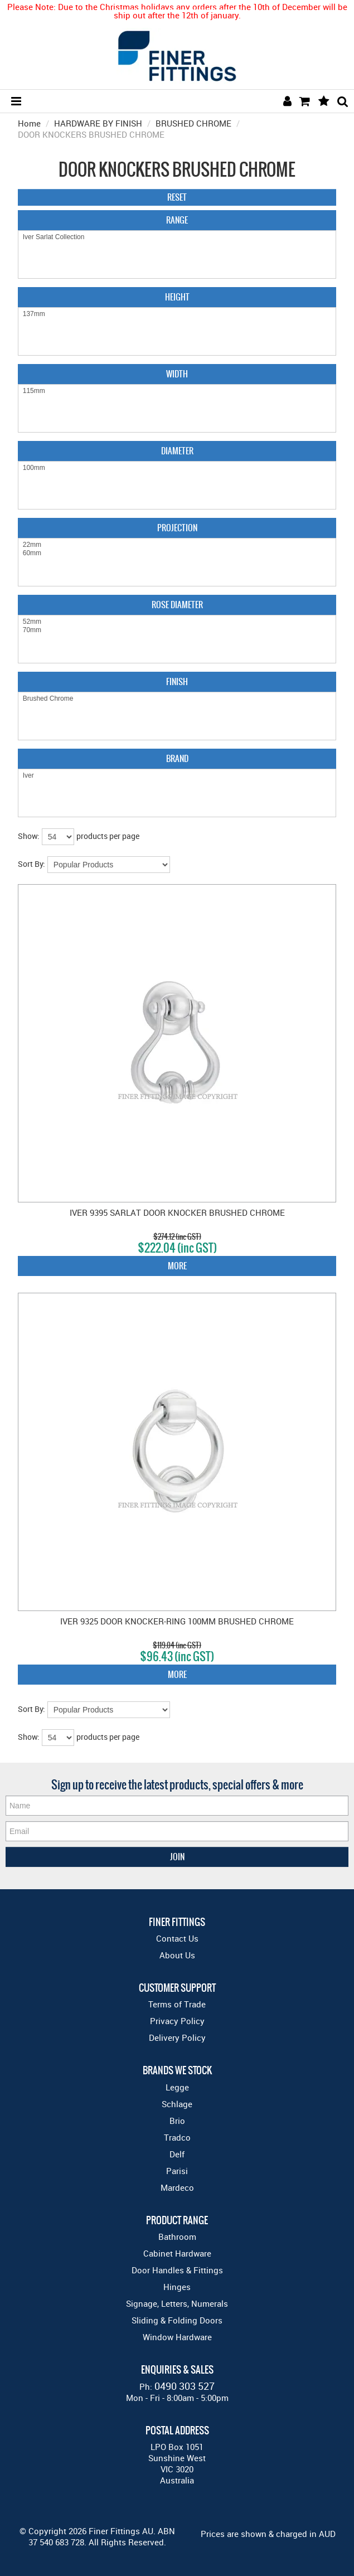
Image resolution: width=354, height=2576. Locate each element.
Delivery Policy (177, 2037)
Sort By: (31, 863)
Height (177, 296)
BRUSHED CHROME (193, 123)
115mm (177, 391)
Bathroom (177, 2236)
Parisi (177, 2170)
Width (177, 373)
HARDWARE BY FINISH (98, 123)
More (177, 1265)
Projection (177, 527)
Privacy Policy (177, 2020)
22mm (177, 545)
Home (29, 123)
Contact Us (177, 1938)
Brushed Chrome (177, 699)
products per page (107, 836)
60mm (177, 553)
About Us (177, 1955)
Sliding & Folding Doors (177, 2320)
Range (177, 220)
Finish (177, 681)
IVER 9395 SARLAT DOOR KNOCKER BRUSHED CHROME (177, 1212)
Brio (177, 2120)
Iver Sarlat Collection (177, 237)
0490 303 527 (184, 2386)
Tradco (177, 2137)
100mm (177, 468)
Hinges (177, 2286)
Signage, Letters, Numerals (177, 2303)
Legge (177, 2087)
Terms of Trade (177, 2004)
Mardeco (177, 2187)
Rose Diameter (177, 604)
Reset (177, 197)
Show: (29, 836)
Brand (177, 758)
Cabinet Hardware (177, 2253)
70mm (177, 630)
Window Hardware (177, 2336)
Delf (177, 2154)
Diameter (177, 450)
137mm (177, 314)
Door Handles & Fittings (177, 2270)
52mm (177, 622)
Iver (177, 776)
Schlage (177, 2103)
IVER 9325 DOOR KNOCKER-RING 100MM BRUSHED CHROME (177, 1621)
